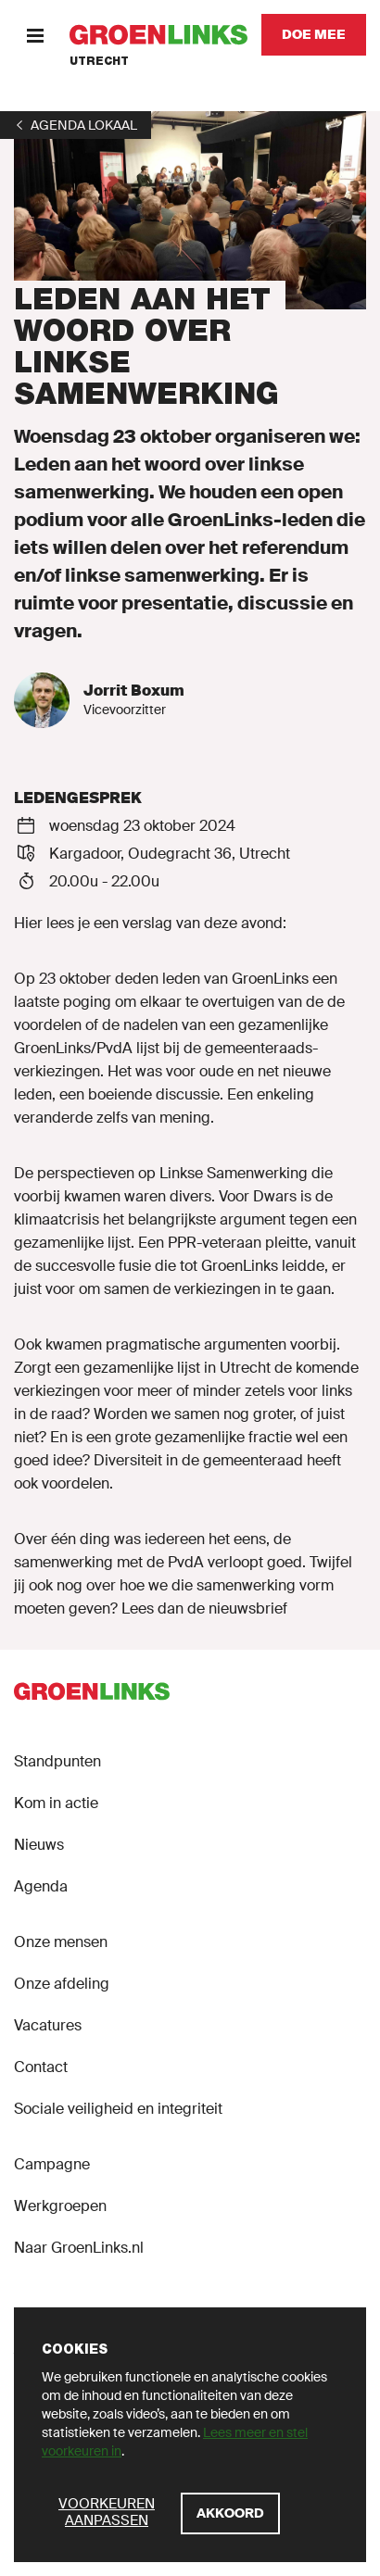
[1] (75, 125)
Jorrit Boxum (133, 690)
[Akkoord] (230, 2513)
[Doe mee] (313, 35)
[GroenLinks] (158, 35)
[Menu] (35, 35)
